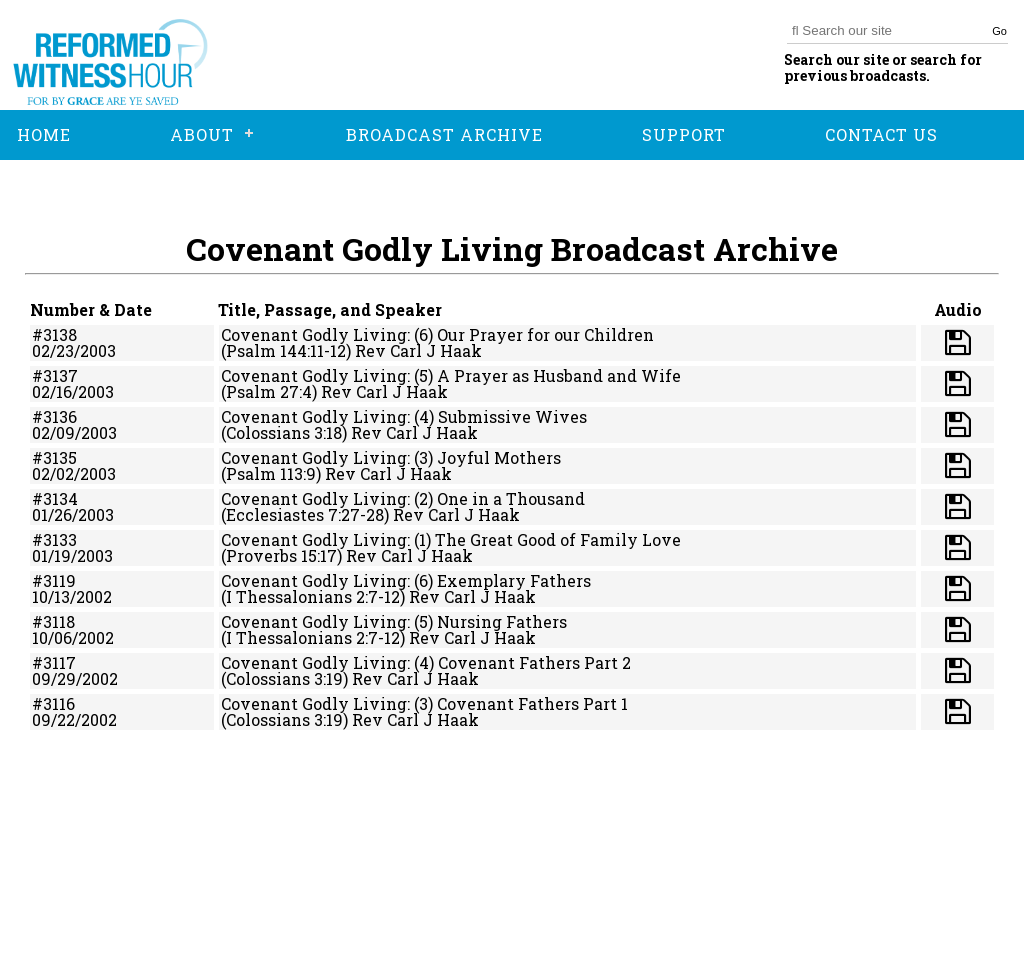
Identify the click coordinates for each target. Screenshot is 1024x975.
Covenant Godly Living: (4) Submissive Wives (404, 416)
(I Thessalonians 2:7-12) (313, 596)
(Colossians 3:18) (284, 432)
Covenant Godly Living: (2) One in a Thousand (403, 498)
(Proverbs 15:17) (281, 555)
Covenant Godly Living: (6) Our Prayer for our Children (437, 334)
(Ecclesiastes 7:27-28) (305, 514)
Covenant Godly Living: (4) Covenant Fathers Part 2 (426, 662)
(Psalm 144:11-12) (286, 350)
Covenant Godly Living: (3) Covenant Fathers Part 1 (424, 703)
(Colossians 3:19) (284, 678)
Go (999, 31)
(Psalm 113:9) (271, 473)
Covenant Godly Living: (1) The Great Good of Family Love (451, 539)
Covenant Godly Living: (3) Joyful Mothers (391, 457)
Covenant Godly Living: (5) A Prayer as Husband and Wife (451, 375)
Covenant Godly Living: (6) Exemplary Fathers (406, 580)
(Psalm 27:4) (269, 391)
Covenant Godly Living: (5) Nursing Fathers (394, 621)
